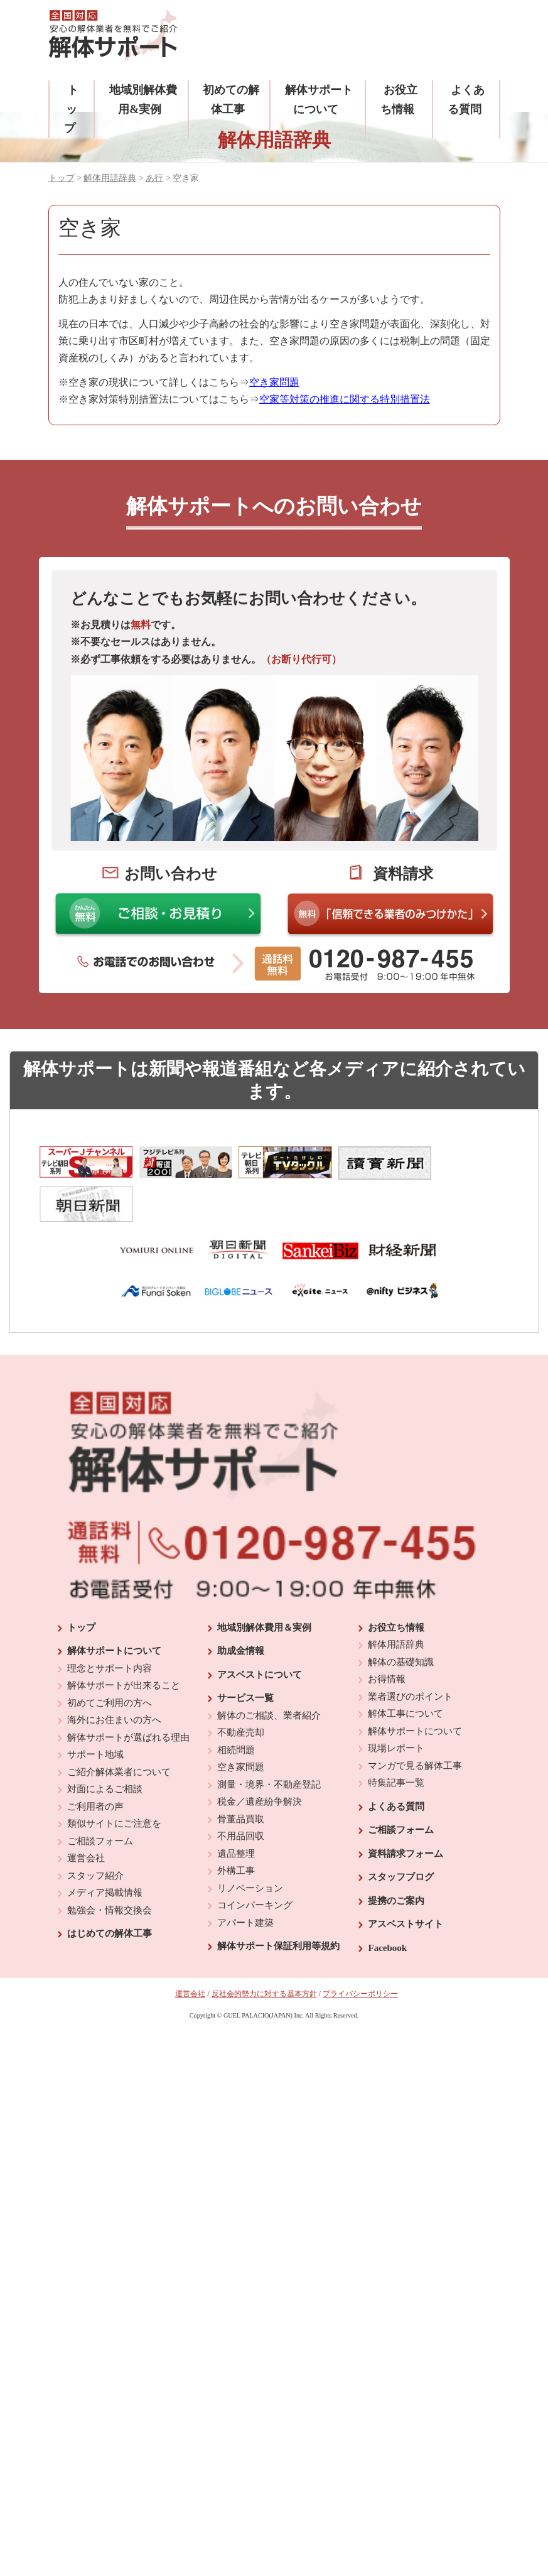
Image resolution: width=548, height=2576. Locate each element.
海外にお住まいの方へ (114, 1677)
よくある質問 (396, 1763)
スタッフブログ (401, 1834)
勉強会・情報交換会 (109, 1867)
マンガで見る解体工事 (415, 1722)
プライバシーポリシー (360, 1951)
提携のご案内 (396, 1857)
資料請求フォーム (405, 1810)
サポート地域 (95, 1712)
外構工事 (236, 1828)
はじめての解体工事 (109, 1891)
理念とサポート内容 (109, 1625)
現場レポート (396, 1705)
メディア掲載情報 (104, 1850)
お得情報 (387, 1636)
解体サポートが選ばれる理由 (128, 1694)
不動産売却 (240, 1690)
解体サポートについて (114, 1608)
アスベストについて (259, 1631)
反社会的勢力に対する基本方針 (264, 1951)
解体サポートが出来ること (123, 1643)
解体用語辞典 (109, 178)
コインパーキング (255, 1862)
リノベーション (250, 1845)
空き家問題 (240, 1724)
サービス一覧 (245, 1655)
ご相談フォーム (100, 1798)
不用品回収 (240, 1793)
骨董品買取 (240, 1776)
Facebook (387, 1904)
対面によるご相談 (104, 1746)
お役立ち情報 (396, 1584)
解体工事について (405, 1671)
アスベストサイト (405, 1881)
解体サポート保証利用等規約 (278, 1903)
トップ (71, 109)
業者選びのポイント (410, 1653)
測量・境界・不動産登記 (269, 1741)
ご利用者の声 (95, 1763)
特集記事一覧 (396, 1740)
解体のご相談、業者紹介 (269, 1672)
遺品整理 (236, 1810)
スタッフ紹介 (95, 1832)
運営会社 (86, 1815)
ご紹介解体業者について (119, 1729)
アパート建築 (245, 1879)
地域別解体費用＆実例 (264, 1584)
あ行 (154, 178)
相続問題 (236, 1707)
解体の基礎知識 (401, 1619)
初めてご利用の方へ (109, 1660)
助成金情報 (240, 1608)
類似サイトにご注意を (114, 1781)
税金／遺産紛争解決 (259, 1759)
